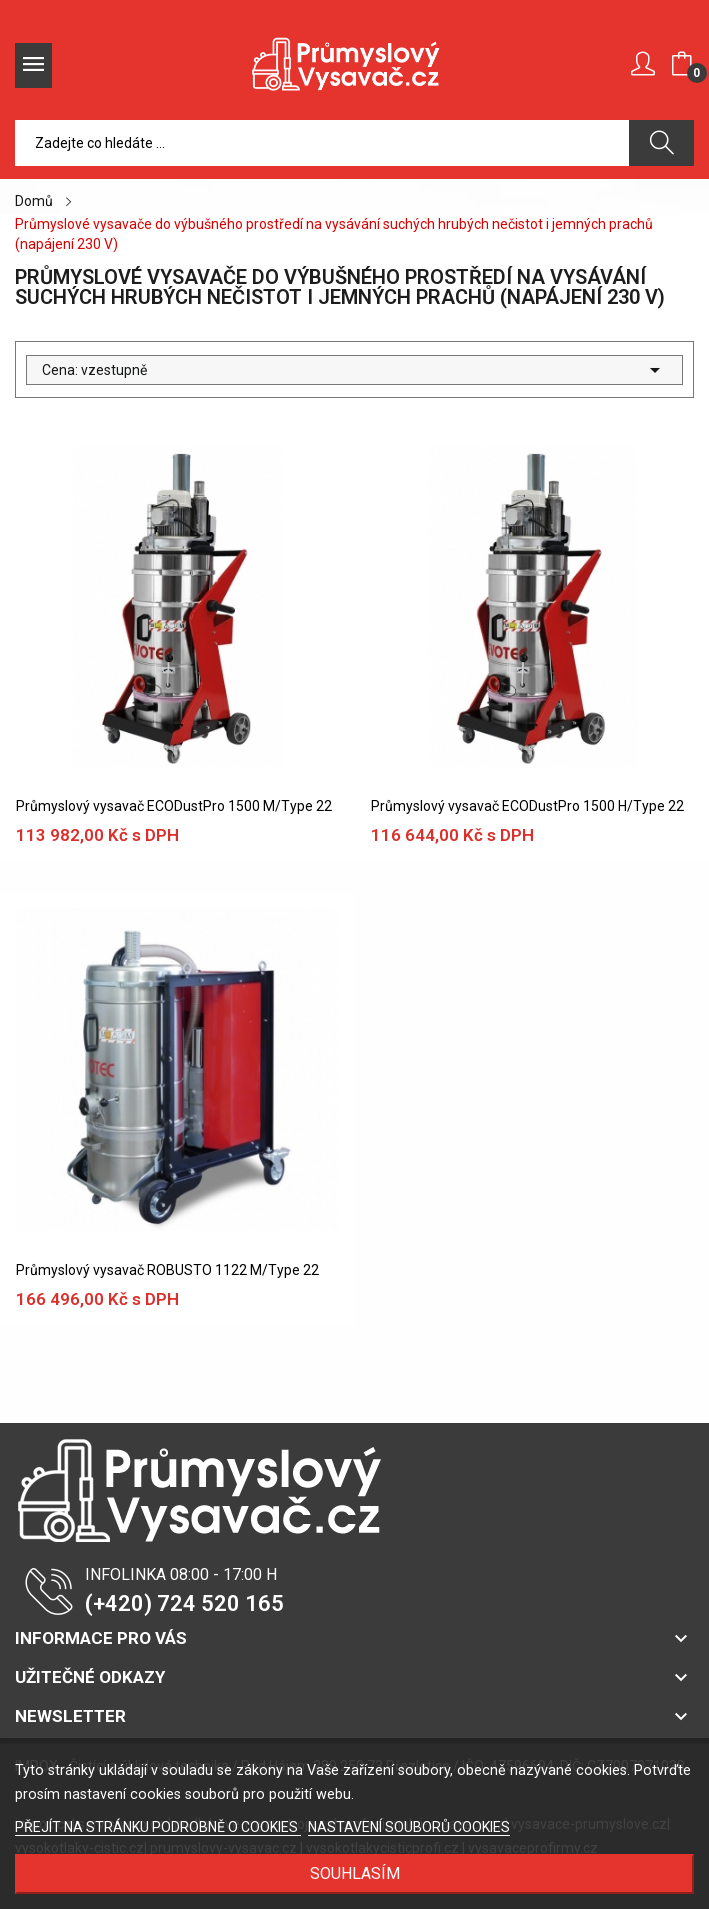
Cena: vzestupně (354, 370)
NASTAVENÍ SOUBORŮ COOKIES (409, 1827)
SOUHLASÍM (355, 1873)
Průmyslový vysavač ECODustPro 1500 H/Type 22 (527, 806)
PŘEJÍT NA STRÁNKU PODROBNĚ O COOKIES (158, 1827)
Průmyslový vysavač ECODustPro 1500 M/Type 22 (174, 806)
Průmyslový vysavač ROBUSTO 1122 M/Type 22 (167, 1270)
